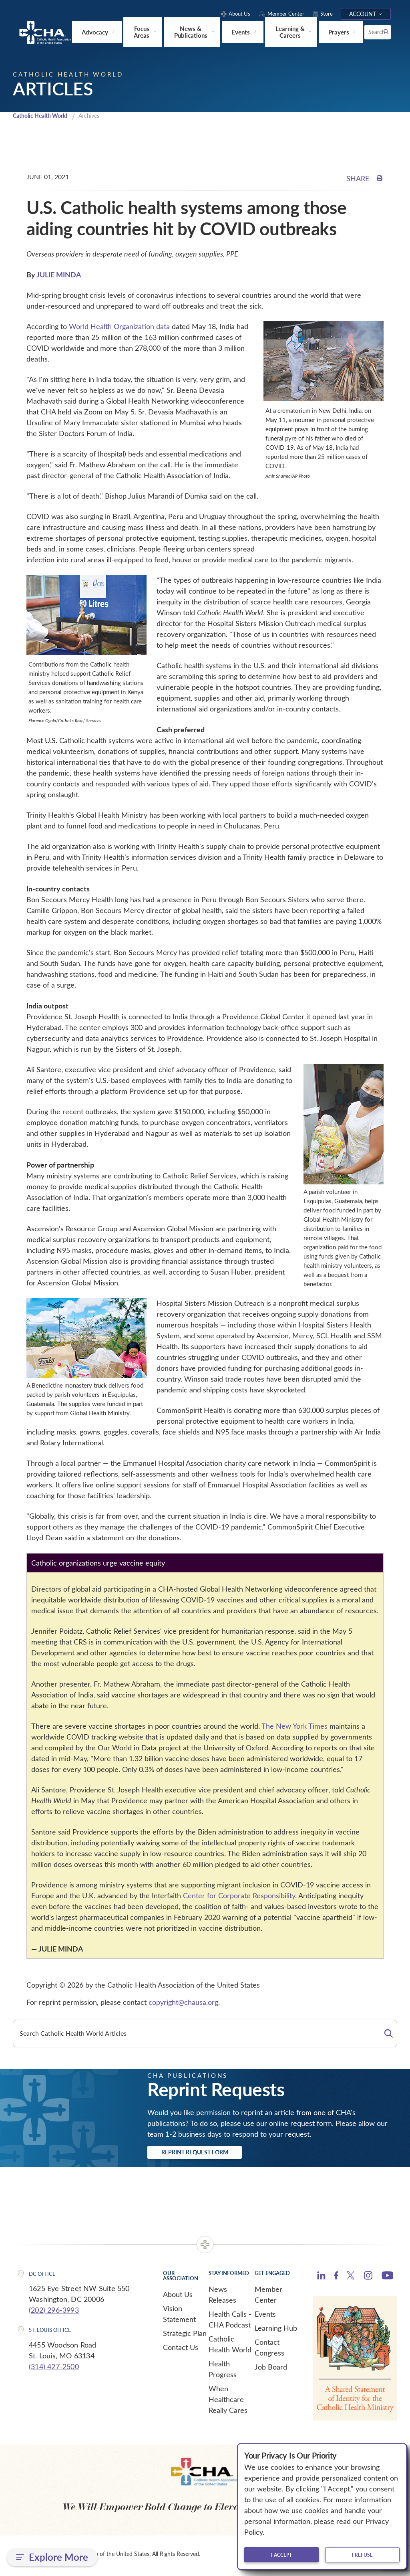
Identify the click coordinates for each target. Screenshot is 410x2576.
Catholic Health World (43, 116)
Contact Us (180, 2350)
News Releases (222, 2297)
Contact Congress (269, 2350)
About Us (178, 2297)
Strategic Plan (185, 2336)
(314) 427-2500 (54, 2369)
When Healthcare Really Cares (228, 2402)
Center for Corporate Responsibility (239, 1896)
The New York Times (295, 1726)
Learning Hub (276, 2331)
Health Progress (223, 2372)
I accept (281, 2555)
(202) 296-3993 (54, 2313)
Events (265, 2317)
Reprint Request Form (210, 2154)
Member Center (268, 2297)
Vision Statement (179, 2317)
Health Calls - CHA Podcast (230, 2322)
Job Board (271, 2370)
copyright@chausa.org (183, 2002)
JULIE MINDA (58, 275)
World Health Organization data (119, 326)
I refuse (362, 2555)
